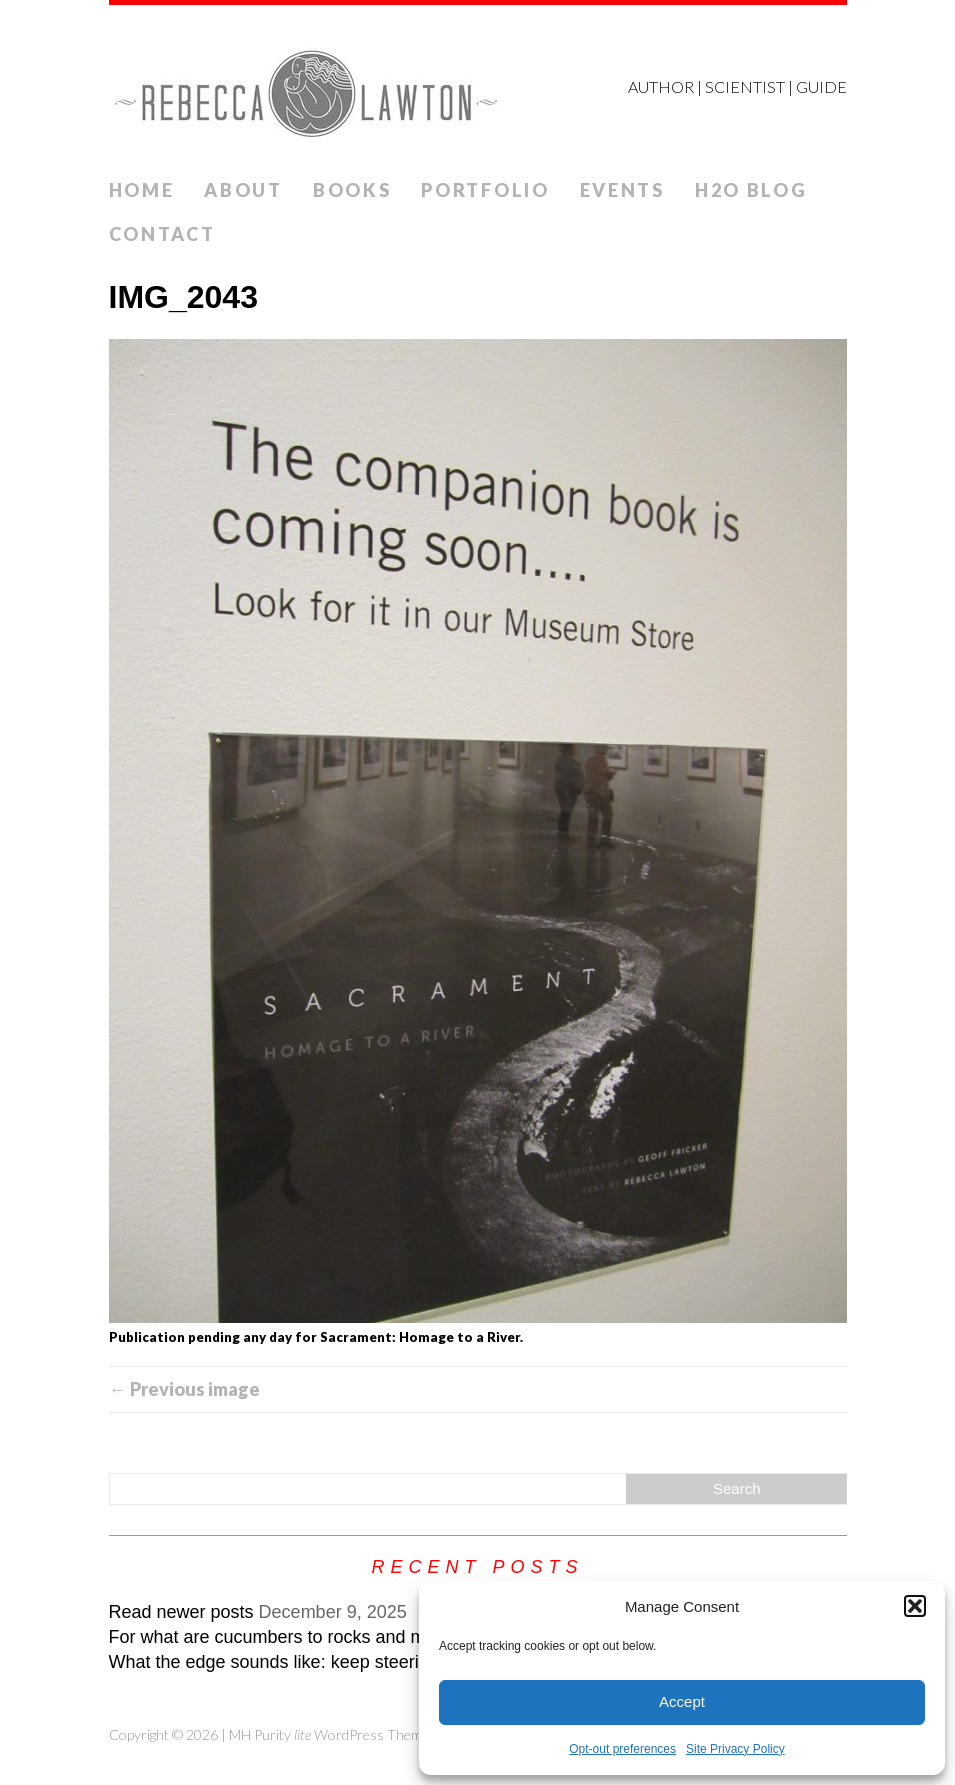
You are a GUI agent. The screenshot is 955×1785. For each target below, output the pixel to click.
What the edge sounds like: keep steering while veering (329, 1662)
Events (622, 190)
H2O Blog (751, 190)
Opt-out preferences (622, 1749)
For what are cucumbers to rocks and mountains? (306, 1637)
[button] (915, 1606)
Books (352, 190)
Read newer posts (181, 1612)
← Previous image (184, 1389)
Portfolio (485, 190)
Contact (162, 234)
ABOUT (243, 190)
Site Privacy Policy (735, 1749)
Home (142, 190)
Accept (682, 1701)
